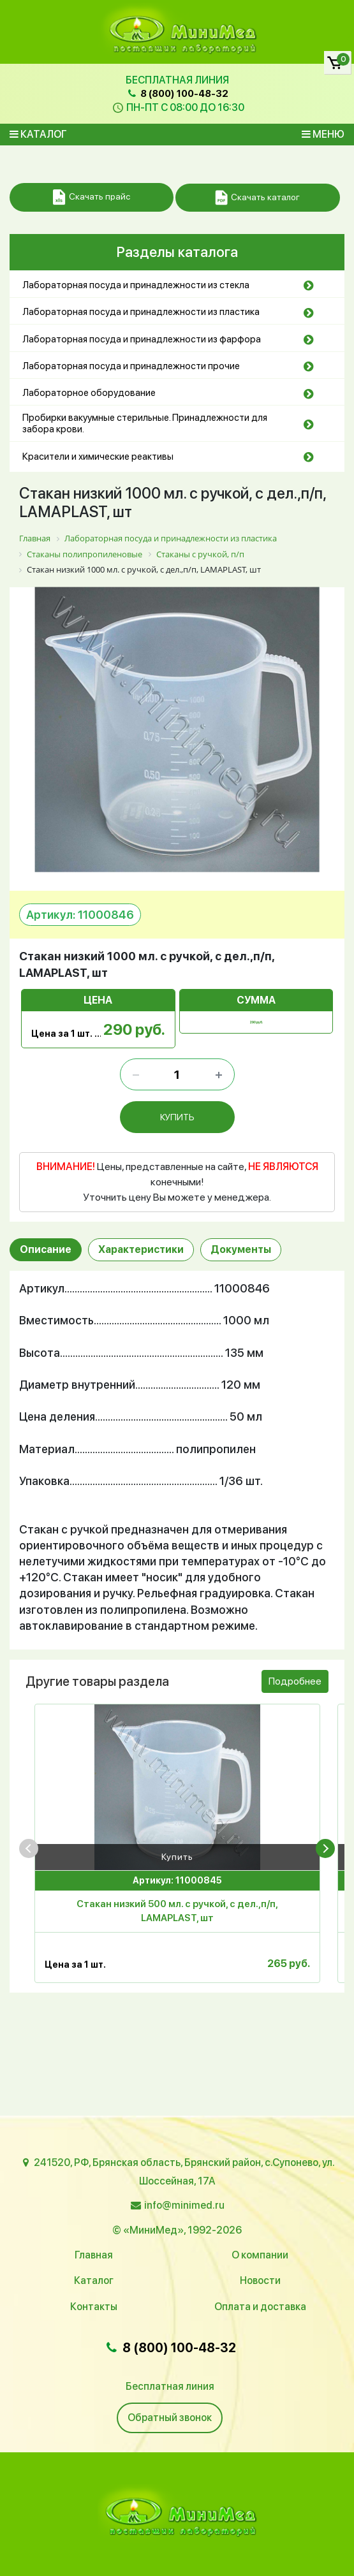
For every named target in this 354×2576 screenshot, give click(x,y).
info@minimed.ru (184, 2205)
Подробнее (295, 1680)
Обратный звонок (170, 2417)
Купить (177, 1855)
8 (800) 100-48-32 (177, 93)
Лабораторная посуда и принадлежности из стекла (135, 285)
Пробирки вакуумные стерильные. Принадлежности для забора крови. (144, 423)
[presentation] (28, 1845)
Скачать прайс (91, 197)
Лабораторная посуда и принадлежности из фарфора (141, 339)
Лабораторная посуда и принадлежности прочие (131, 366)
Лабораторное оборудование (89, 393)
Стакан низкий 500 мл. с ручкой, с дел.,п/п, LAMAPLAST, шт (177, 1909)
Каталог (38, 134)
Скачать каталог (257, 198)
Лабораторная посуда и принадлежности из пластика (141, 312)
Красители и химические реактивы (97, 456)
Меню (323, 134)
